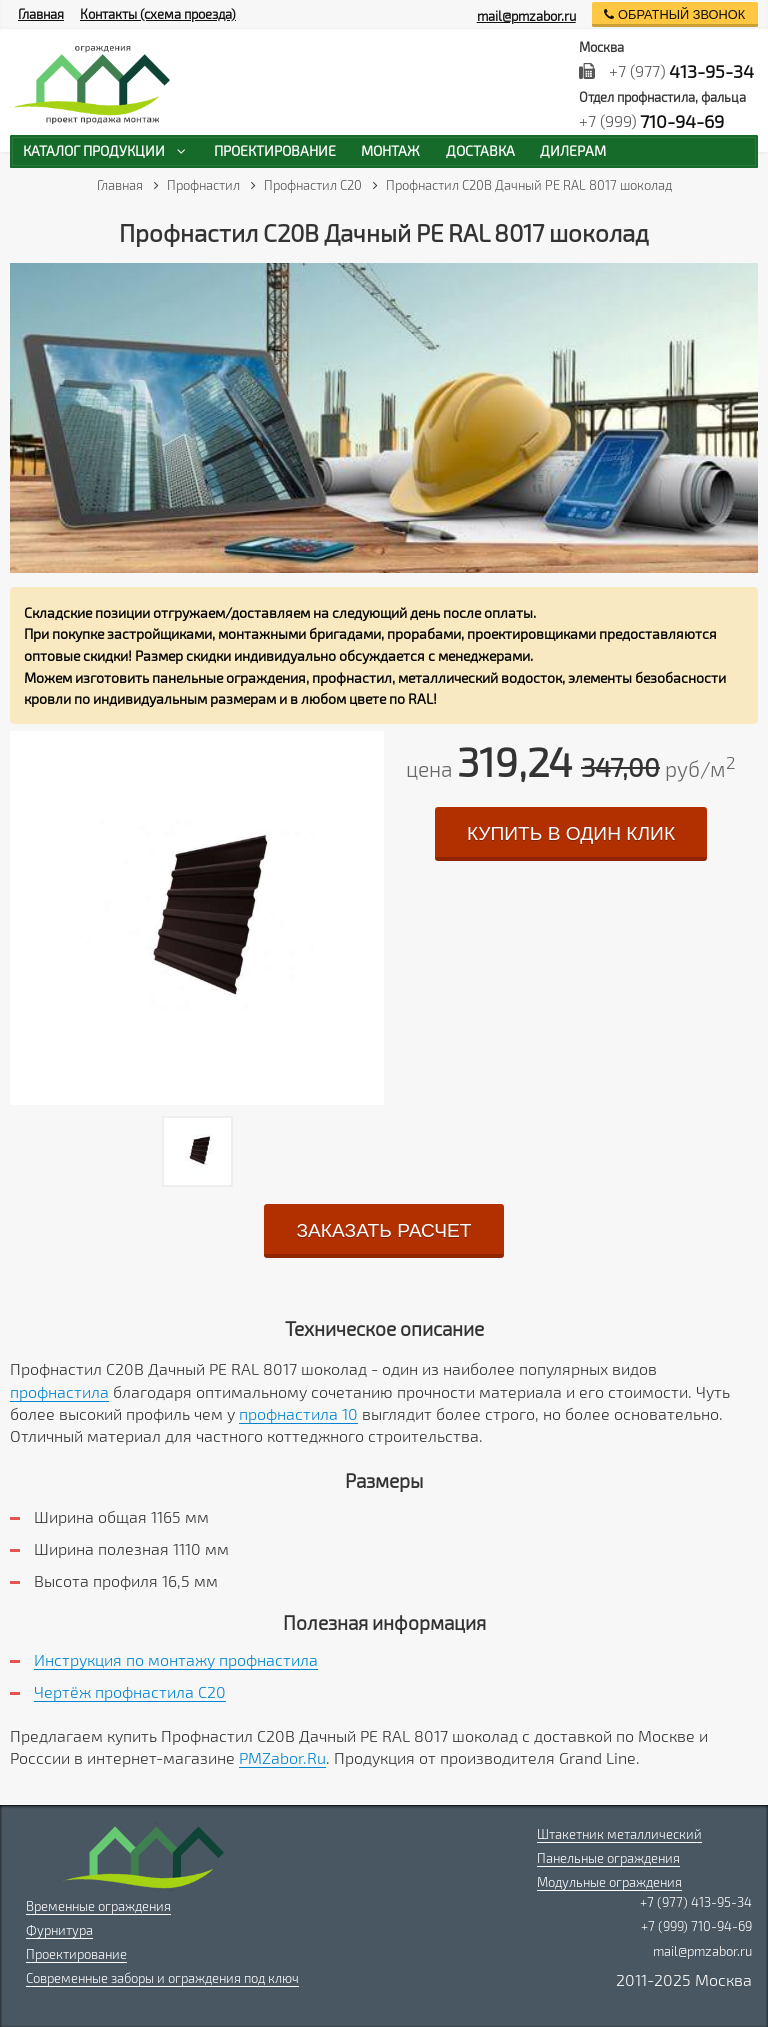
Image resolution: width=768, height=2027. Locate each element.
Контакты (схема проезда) (158, 14)
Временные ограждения (98, 1906)
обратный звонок (674, 14)
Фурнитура (59, 1930)
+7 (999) (652, 121)
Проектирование (76, 1954)
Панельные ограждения (608, 1858)
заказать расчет (383, 1230)
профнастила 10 (298, 1413)
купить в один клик (571, 833)
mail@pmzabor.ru (526, 16)
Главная (41, 14)
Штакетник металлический (619, 1834)
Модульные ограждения (609, 1882)
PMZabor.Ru (282, 1757)
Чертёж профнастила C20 (130, 1691)
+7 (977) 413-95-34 (696, 1902)
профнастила (59, 1391)
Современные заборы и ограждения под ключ (162, 1978)
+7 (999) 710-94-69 (696, 1926)
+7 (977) (667, 71)
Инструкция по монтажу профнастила (176, 1659)
